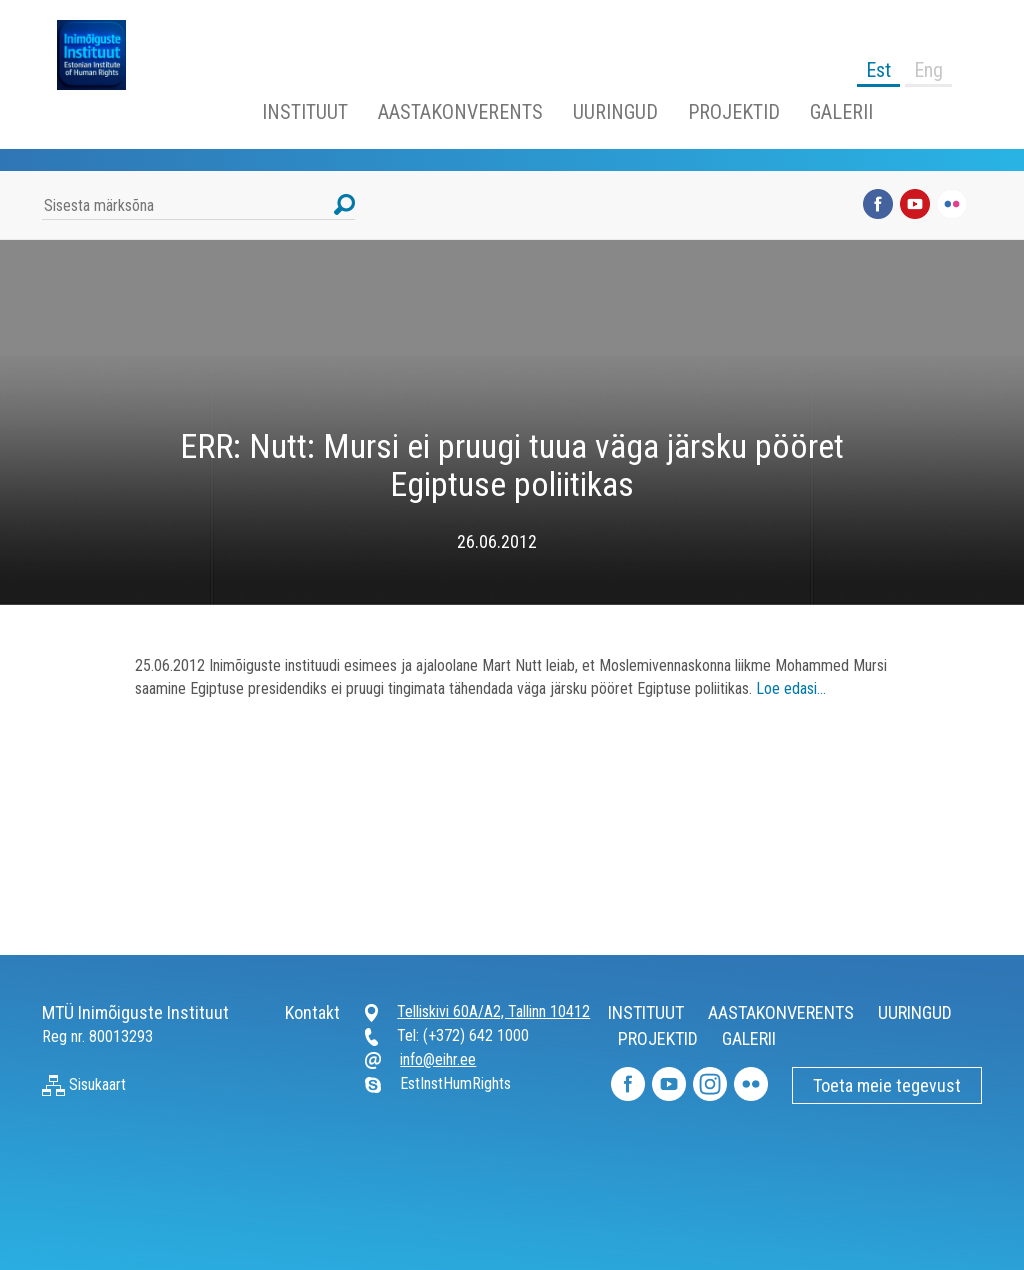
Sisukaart (84, 1084)
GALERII (841, 112)
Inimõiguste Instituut (102, 55)
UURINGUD (615, 112)
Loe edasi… (791, 688)
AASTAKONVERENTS (460, 112)
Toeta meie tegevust (887, 1085)
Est (878, 70)
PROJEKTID (734, 112)
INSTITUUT (305, 112)
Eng (928, 70)
